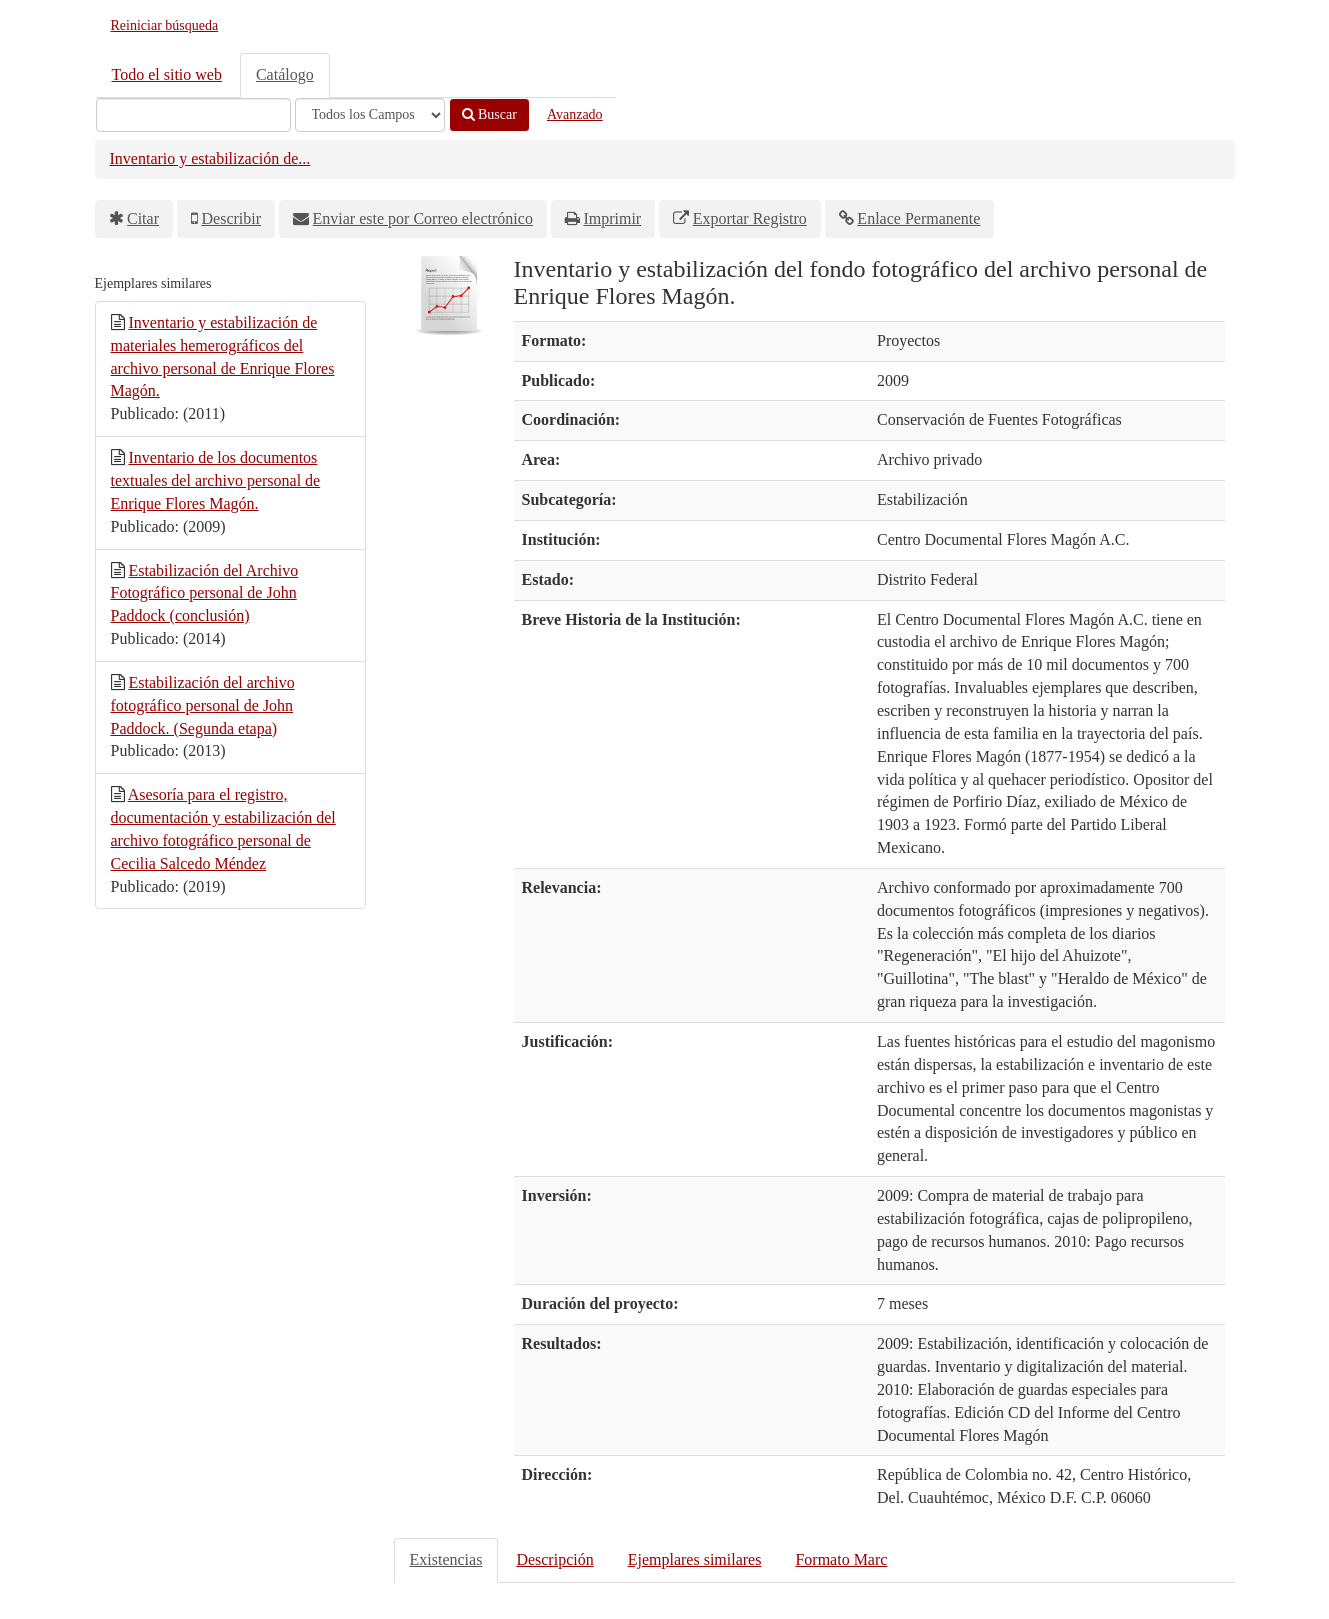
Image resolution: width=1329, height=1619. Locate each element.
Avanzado (575, 114)
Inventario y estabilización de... (210, 158)
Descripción (554, 1559)
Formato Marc (841, 1559)
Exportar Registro (750, 218)
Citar (143, 218)
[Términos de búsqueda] (193, 115)
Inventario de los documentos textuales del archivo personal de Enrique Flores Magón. (216, 480)
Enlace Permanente (918, 218)
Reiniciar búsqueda (165, 25)
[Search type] (370, 115)
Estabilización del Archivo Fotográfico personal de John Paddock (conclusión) (205, 593)
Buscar (489, 114)
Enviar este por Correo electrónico (423, 218)
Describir (232, 218)
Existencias (446, 1559)
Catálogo (285, 74)
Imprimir (612, 218)
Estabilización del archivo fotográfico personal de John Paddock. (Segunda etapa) (203, 705)
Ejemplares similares (695, 1559)
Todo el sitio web (167, 74)
